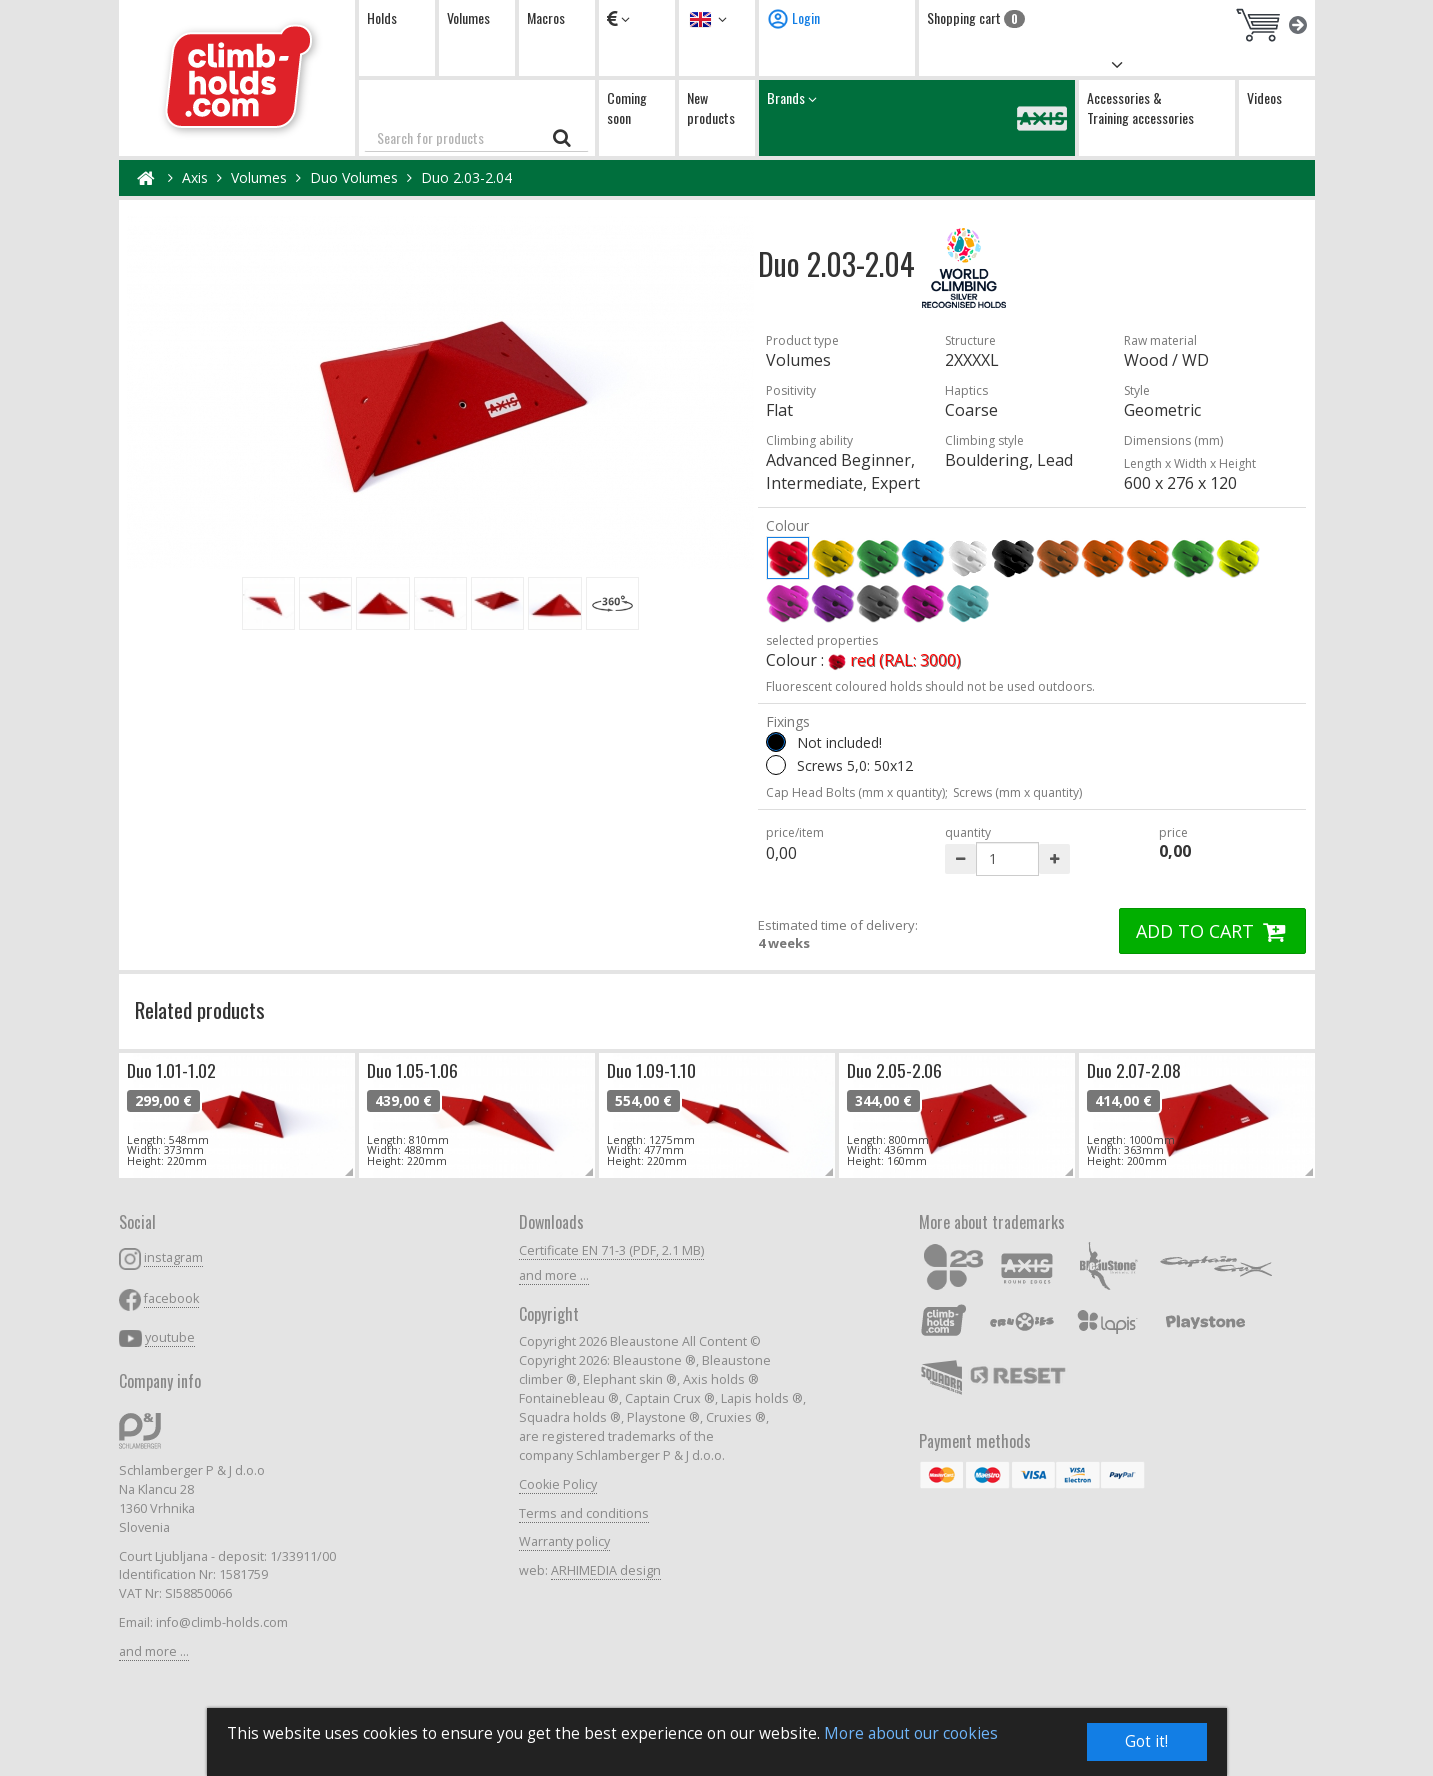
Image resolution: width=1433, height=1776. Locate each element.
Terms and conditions (584, 1513)
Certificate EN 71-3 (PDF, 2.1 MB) (611, 1250)
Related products (200, 1009)
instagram (173, 1257)
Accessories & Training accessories (1140, 107)
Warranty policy (564, 1541)
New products (711, 107)
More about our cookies (911, 1733)
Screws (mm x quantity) (1017, 792)
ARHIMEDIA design (606, 1570)
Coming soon (627, 107)
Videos (1264, 97)
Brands (917, 117)
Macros (546, 17)
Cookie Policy (558, 1484)
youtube (170, 1337)
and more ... (154, 1651)
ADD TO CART (1213, 931)
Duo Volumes (354, 177)
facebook (171, 1298)
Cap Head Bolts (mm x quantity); (857, 792)
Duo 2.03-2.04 (466, 177)
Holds (382, 17)
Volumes (468, 17)
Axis (195, 177)
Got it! (1146, 1741)
